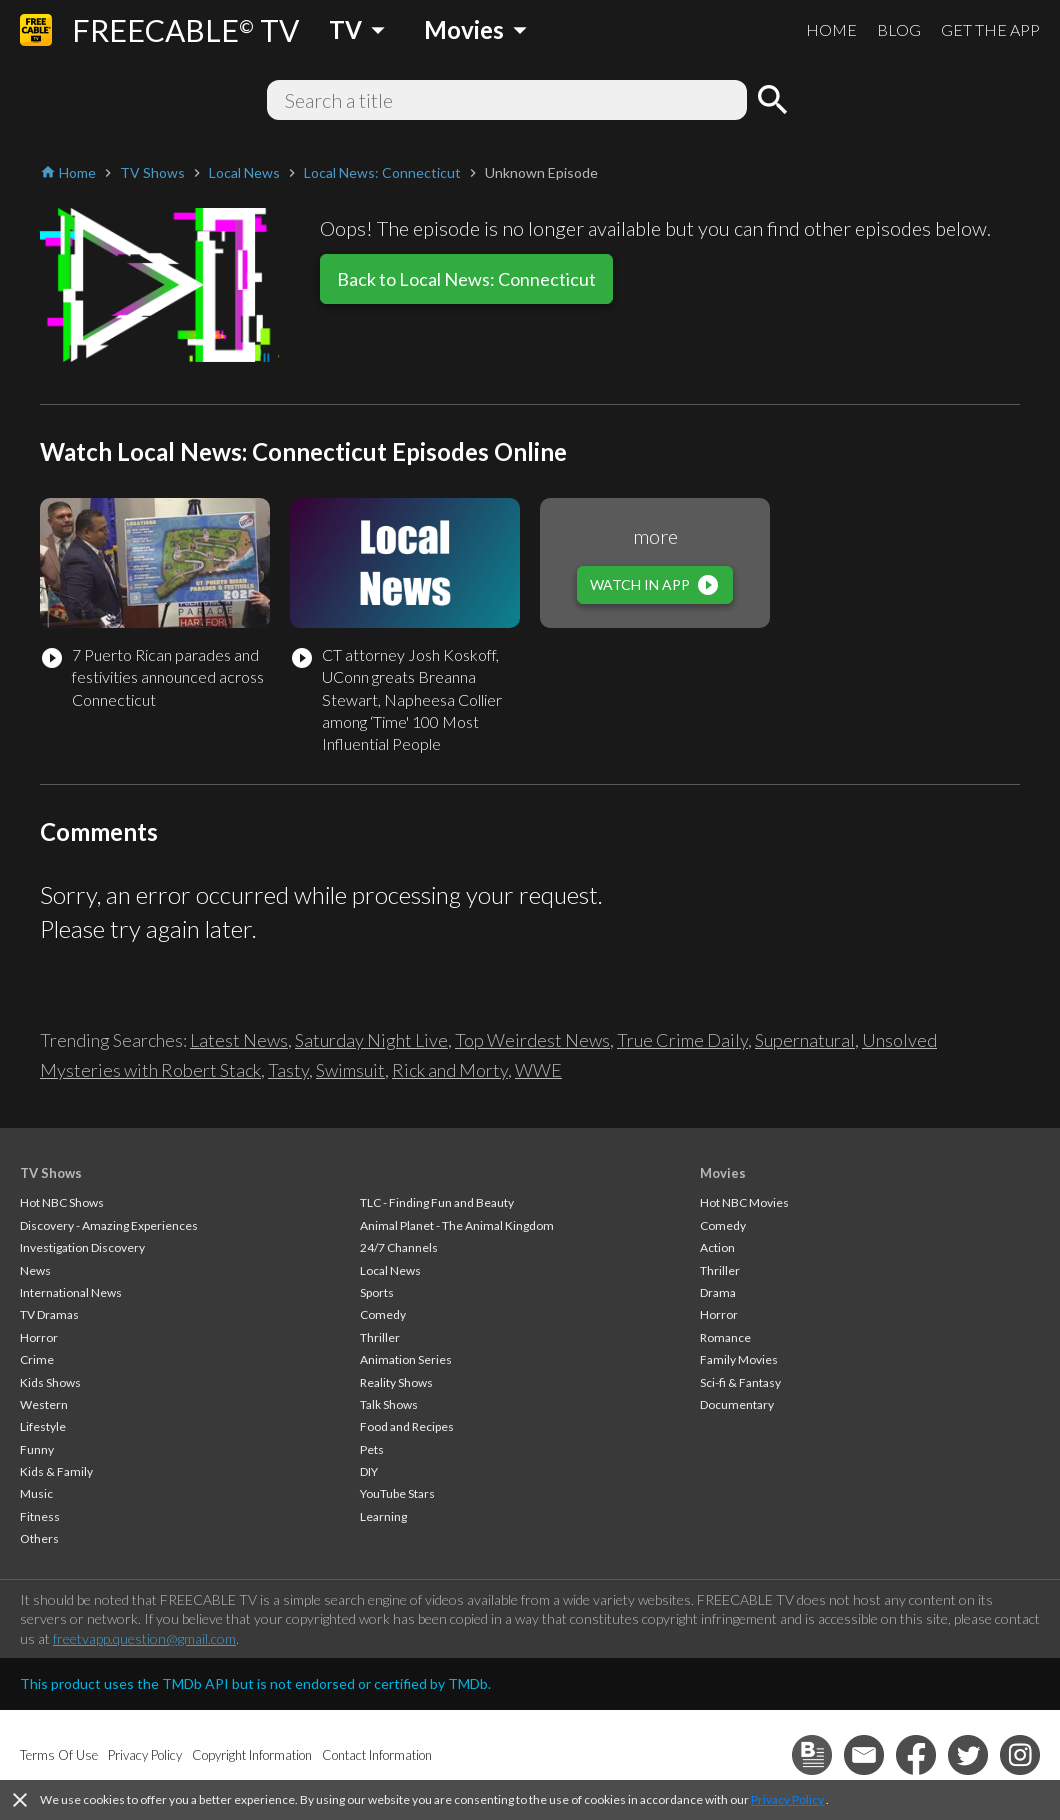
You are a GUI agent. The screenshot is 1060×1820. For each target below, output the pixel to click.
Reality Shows (396, 1382)
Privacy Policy (787, 1799)
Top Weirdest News (532, 1040)
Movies (723, 1173)
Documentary (737, 1404)
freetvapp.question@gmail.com (144, 1638)
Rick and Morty (450, 1070)
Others (39, 1538)
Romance (725, 1337)
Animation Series (406, 1359)
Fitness (40, 1516)
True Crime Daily (682, 1040)
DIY (369, 1471)
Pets (372, 1449)
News (35, 1270)
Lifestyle (43, 1426)
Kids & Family (56, 1471)
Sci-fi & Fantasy (740, 1382)
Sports (377, 1292)
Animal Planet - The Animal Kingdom (457, 1225)
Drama (718, 1292)
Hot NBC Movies (744, 1202)
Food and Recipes (407, 1426)
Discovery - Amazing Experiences (109, 1225)
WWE (538, 1070)
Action (717, 1247)
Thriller (380, 1337)
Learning (383, 1516)
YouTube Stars (397, 1493)
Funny (37, 1449)
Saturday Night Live (371, 1040)
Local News (390, 1270)
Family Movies (739, 1359)
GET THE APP (990, 29)
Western (44, 1404)
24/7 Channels (399, 1247)
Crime (37, 1359)
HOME (831, 29)
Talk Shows (389, 1404)
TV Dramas (49, 1314)
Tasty (288, 1070)
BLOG (899, 29)
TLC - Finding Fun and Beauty (437, 1202)
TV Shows (51, 1173)
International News (71, 1292)
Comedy (383, 1314)
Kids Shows (50, 1382)
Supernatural (805, 1040)
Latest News (239, 1040)
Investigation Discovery (82, 1247)
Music (36, 1493)
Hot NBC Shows (62, 1202)
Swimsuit (350, 1070)
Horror (39, 1337)
